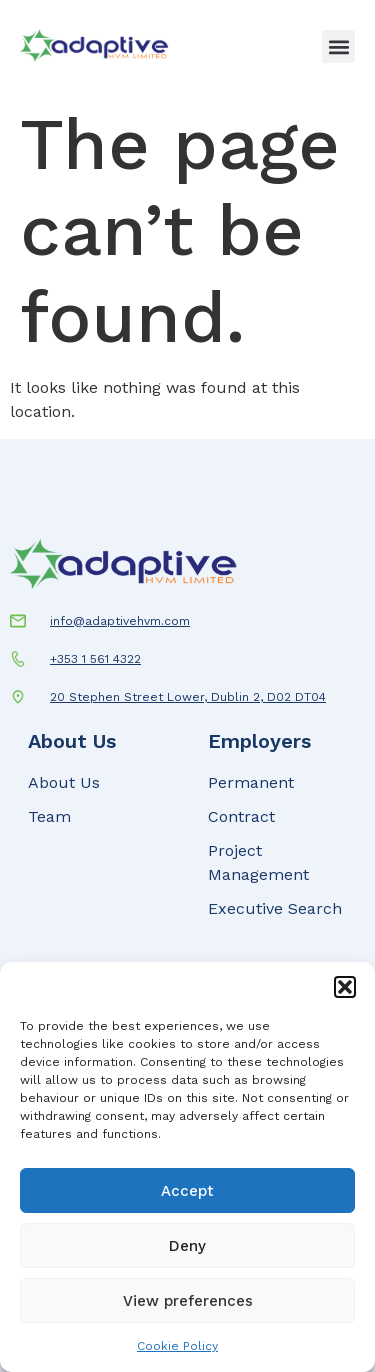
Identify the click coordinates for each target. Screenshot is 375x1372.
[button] (345, 987)
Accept (187, 1191)
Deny (187, 1246)
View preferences (188, 1301)
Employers (259, 741)
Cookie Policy (177, 1346)
